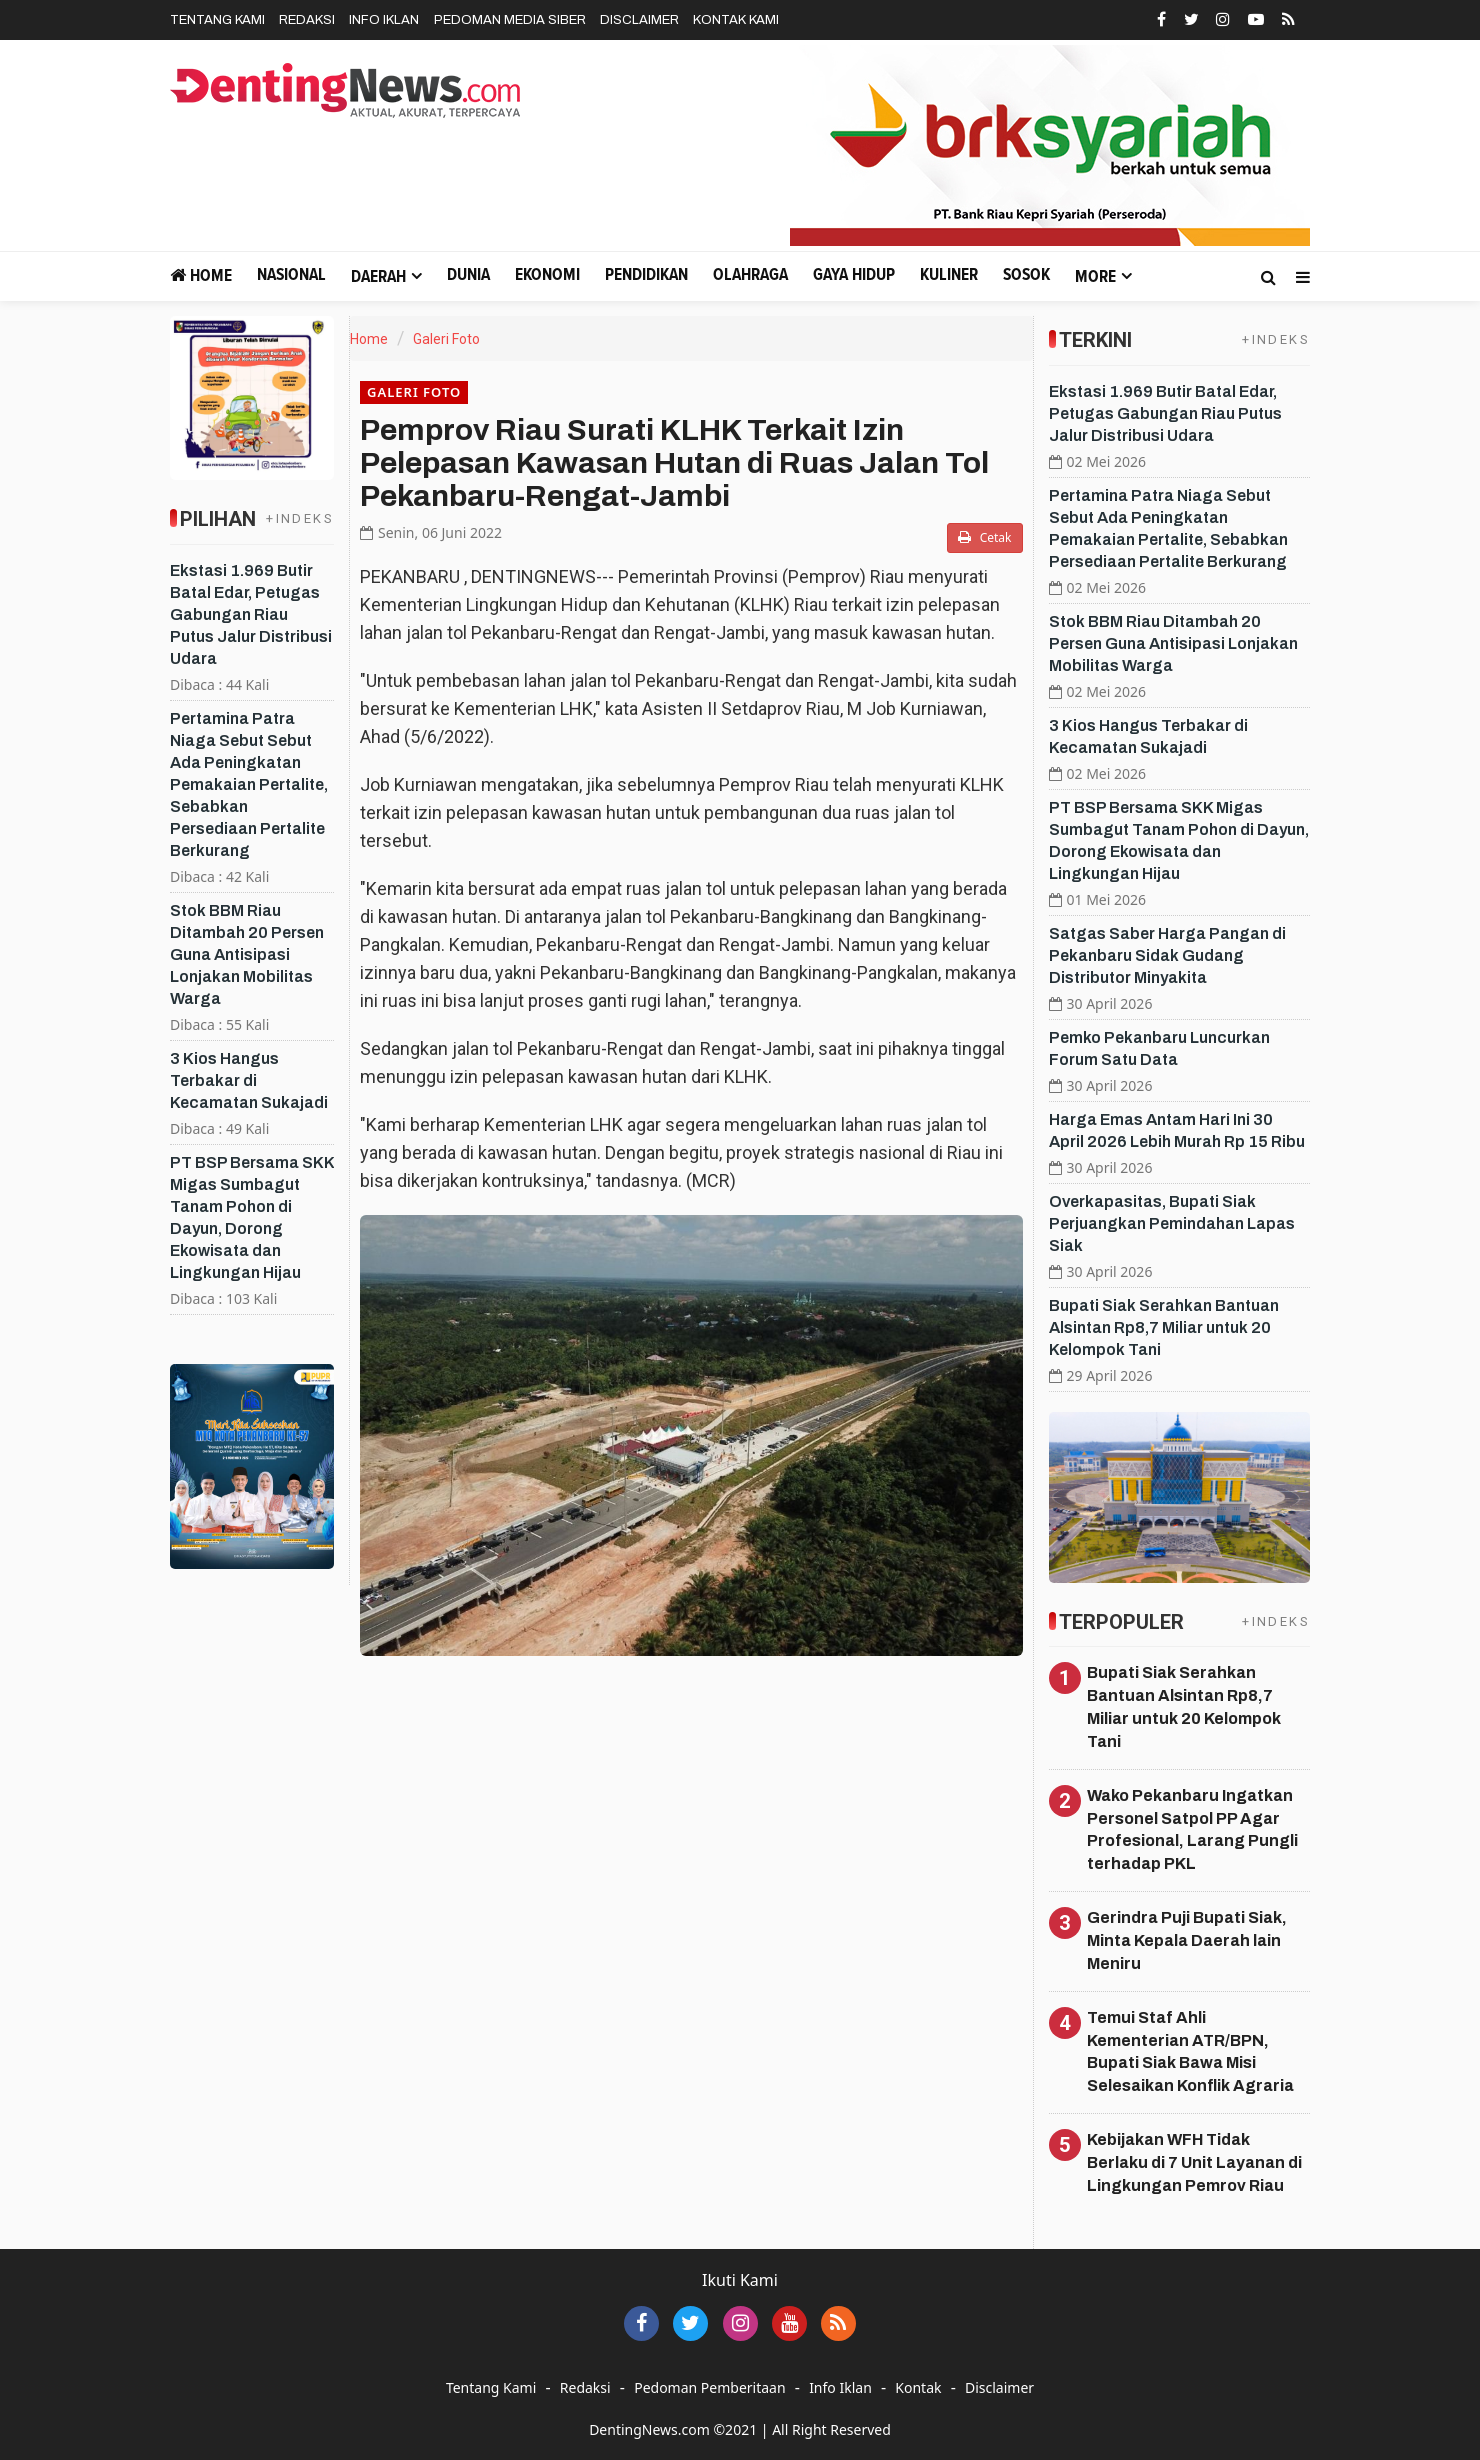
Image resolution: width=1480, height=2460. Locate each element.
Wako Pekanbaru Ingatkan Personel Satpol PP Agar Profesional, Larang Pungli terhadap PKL (1192, 1830)
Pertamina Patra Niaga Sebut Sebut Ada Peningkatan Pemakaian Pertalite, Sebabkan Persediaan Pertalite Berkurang (249, 784)
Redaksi (307, 20)
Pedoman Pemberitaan (709, 2387)
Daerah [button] (378, 277)
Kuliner (949, 275)
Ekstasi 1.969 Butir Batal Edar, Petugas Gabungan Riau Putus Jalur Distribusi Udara (251, 614)
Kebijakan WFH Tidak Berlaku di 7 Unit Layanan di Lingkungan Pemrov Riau (1194, 2162)
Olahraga (750, 275)
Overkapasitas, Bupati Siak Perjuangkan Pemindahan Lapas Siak (1172, 1223)
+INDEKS (300, 518)
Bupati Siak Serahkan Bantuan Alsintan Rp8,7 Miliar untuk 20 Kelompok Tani (1164, 1327)
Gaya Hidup (854, 275)
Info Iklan (384, 20)
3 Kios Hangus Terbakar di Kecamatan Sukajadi (249, 1080)
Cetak (985, 537)
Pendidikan (646, 275)
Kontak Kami (736, 20)
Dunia (468, 275)
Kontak (918, 2387)
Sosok (1026, 275)
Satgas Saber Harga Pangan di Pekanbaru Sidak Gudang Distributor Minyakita (1167, 955)
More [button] (1095, 277)
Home (201, 275)
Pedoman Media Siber (510, 20)
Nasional (291, 275)
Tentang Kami (217, 20)
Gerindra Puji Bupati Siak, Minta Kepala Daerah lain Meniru (1187, 1940)
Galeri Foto (446, 339)
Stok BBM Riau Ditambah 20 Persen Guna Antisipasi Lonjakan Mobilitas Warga (247, 954)
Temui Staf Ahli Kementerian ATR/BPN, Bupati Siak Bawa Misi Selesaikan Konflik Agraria (1190, 2052)
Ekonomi (547, 275)
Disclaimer (639, 20)
